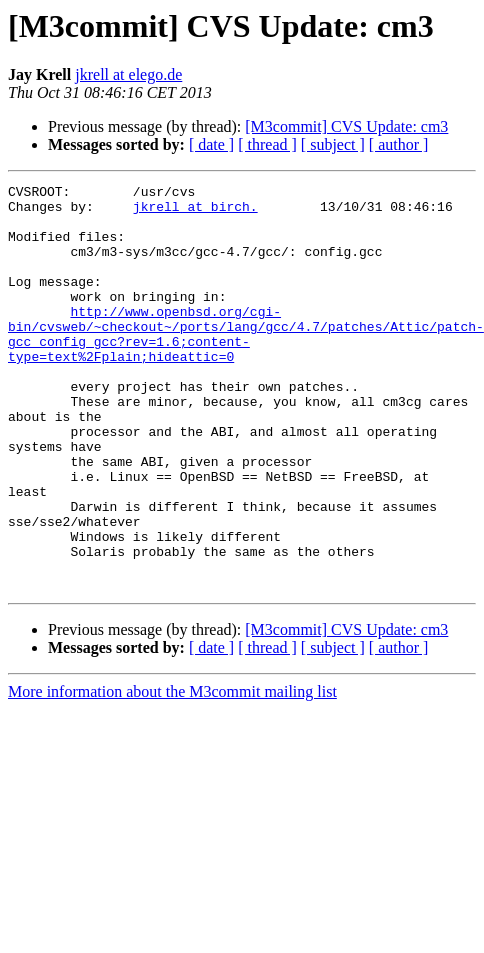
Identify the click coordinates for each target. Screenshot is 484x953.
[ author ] (399, 144)
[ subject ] (333, 144)
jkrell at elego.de (128, 74)
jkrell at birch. (195, 212)
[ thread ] (267, 144)
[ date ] (211, 144)
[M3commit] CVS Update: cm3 (346, 126)
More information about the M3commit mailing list (172, 736)
